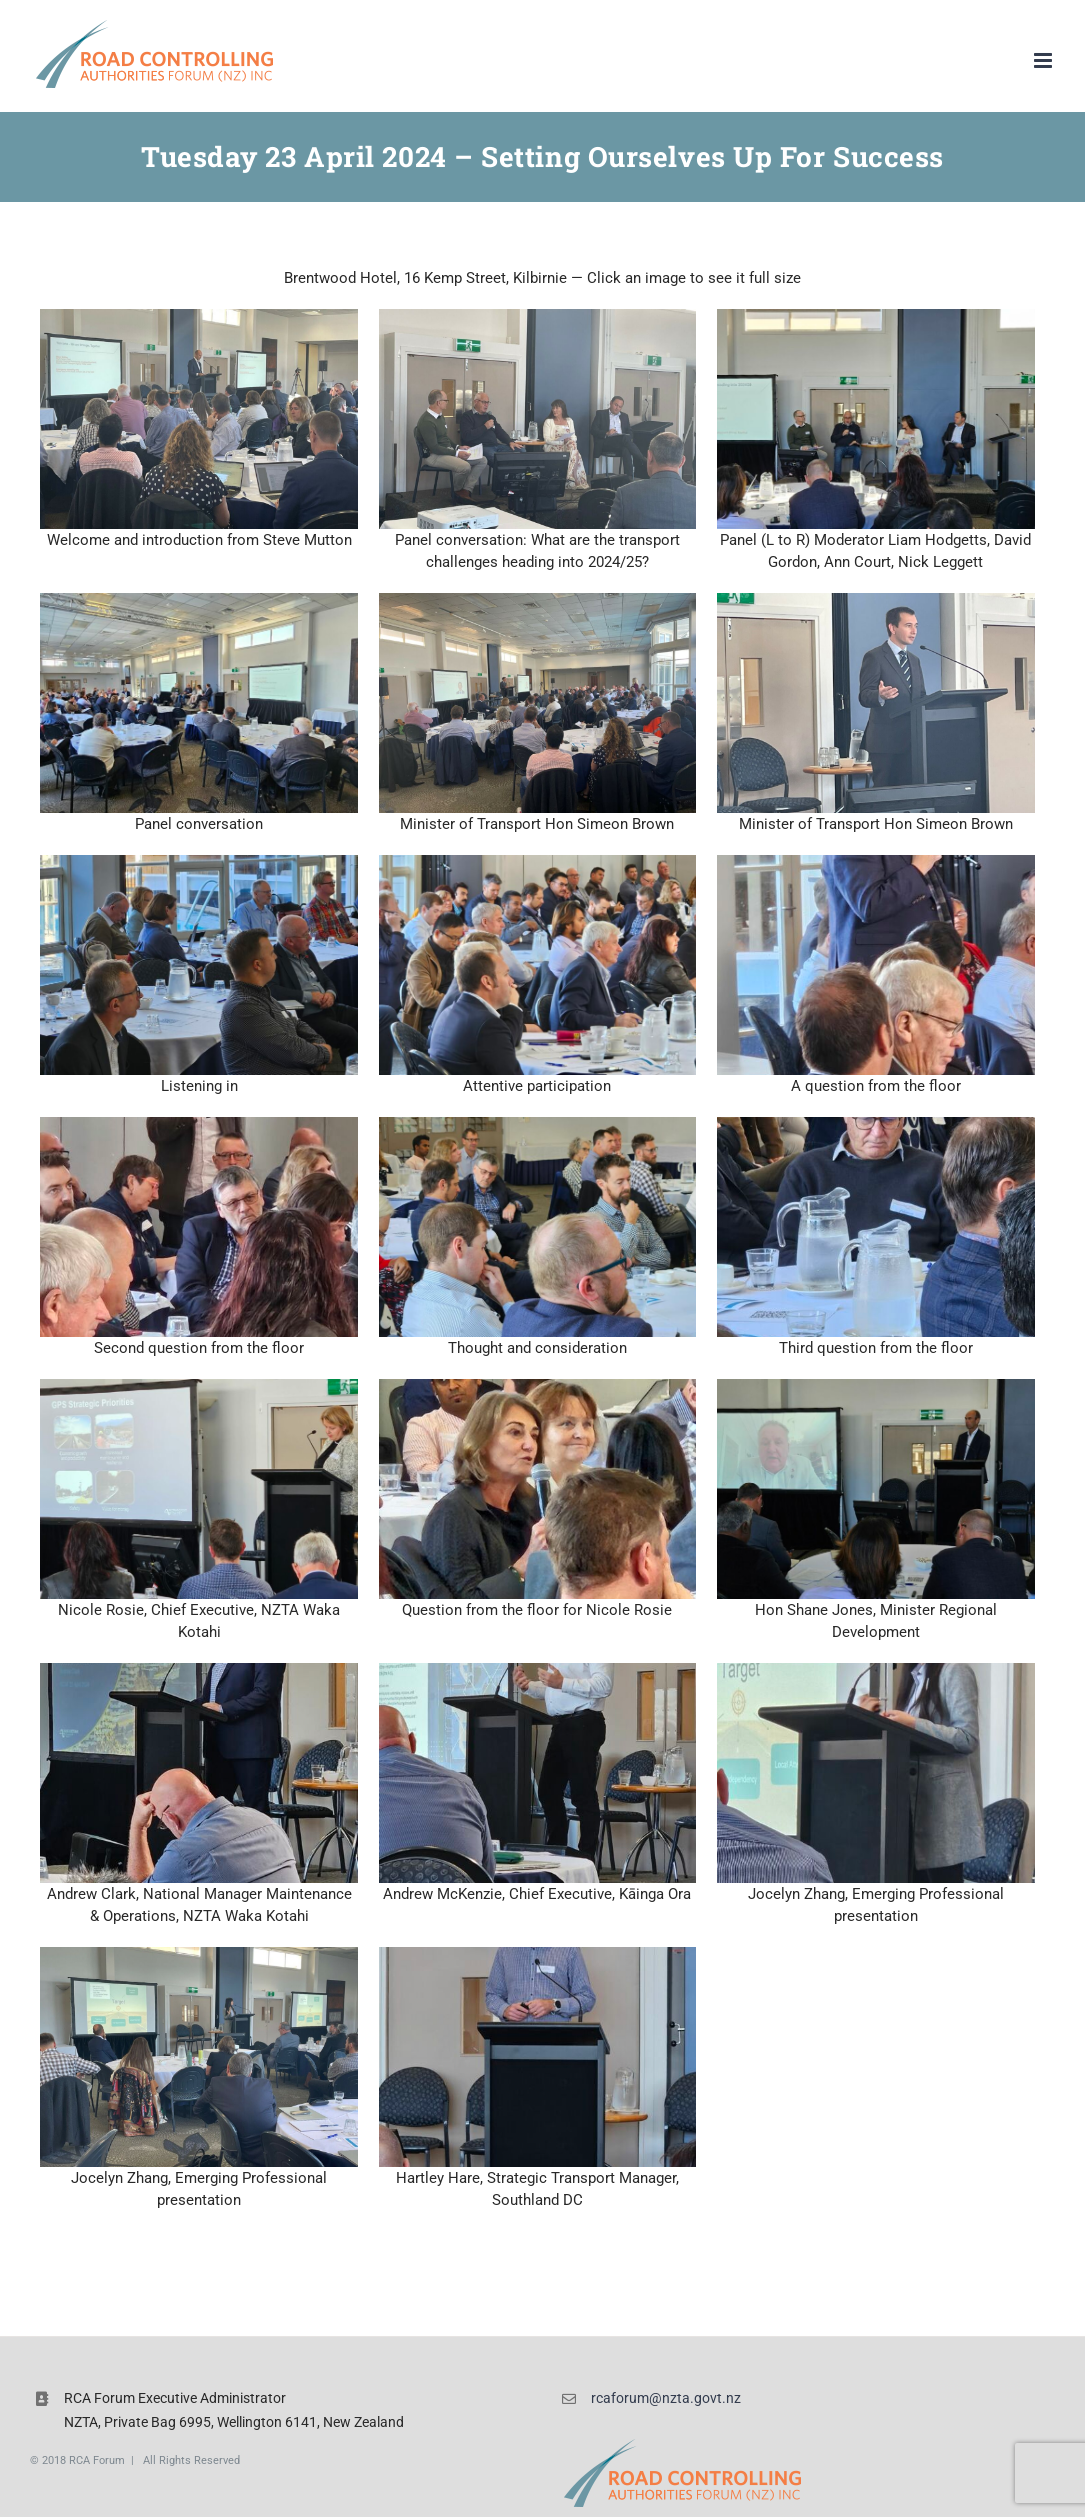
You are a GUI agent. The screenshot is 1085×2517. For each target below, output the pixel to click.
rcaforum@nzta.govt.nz (666, 2398)
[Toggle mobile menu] (1044, 60)
